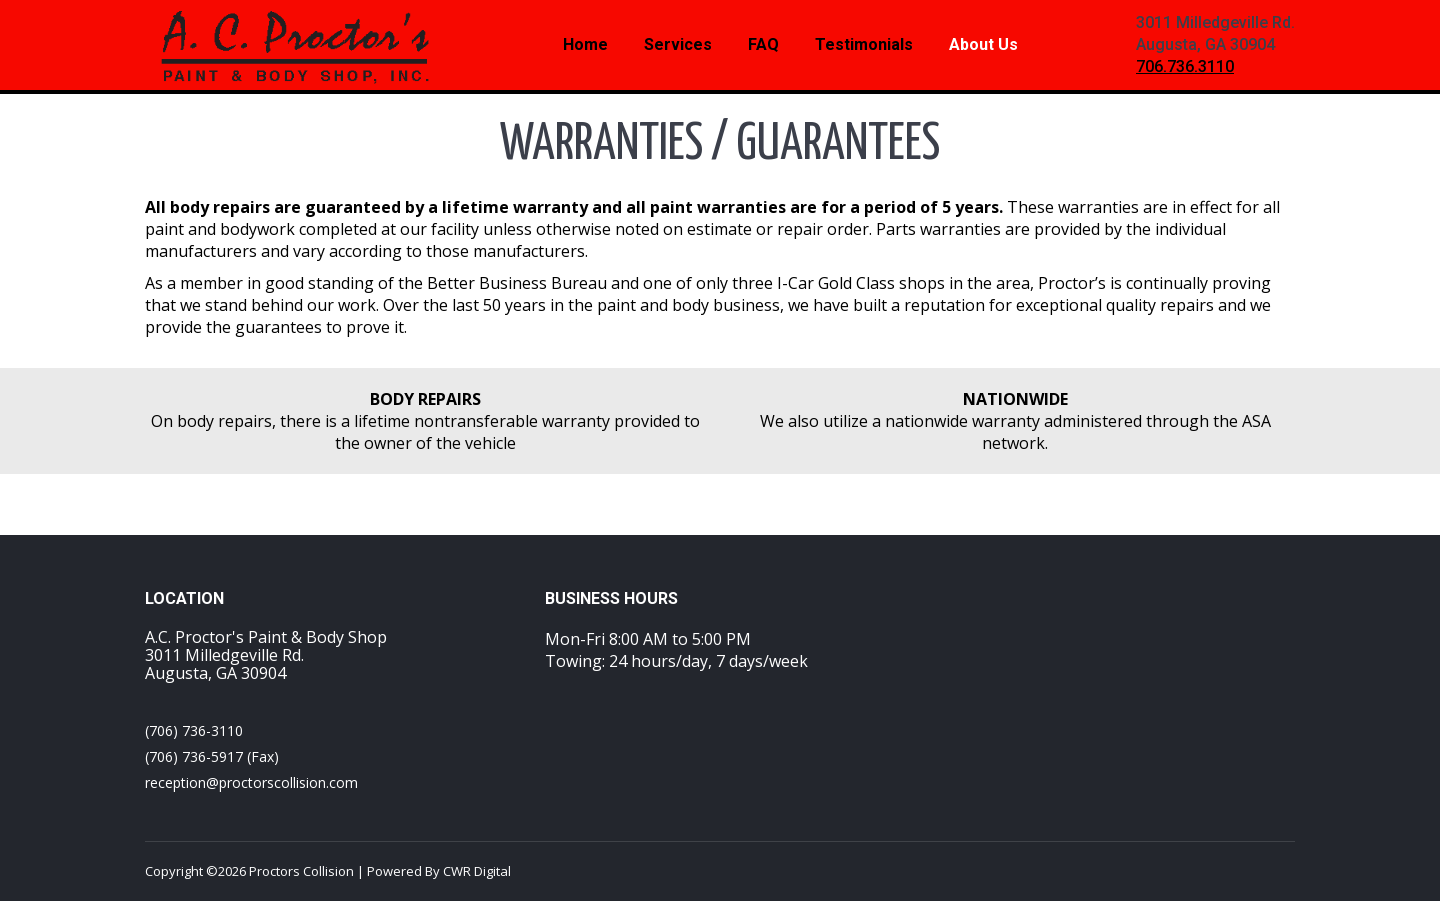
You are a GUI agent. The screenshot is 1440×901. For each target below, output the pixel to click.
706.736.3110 (1185, 66)
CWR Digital (477, 871)
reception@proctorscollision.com (251, 782)
